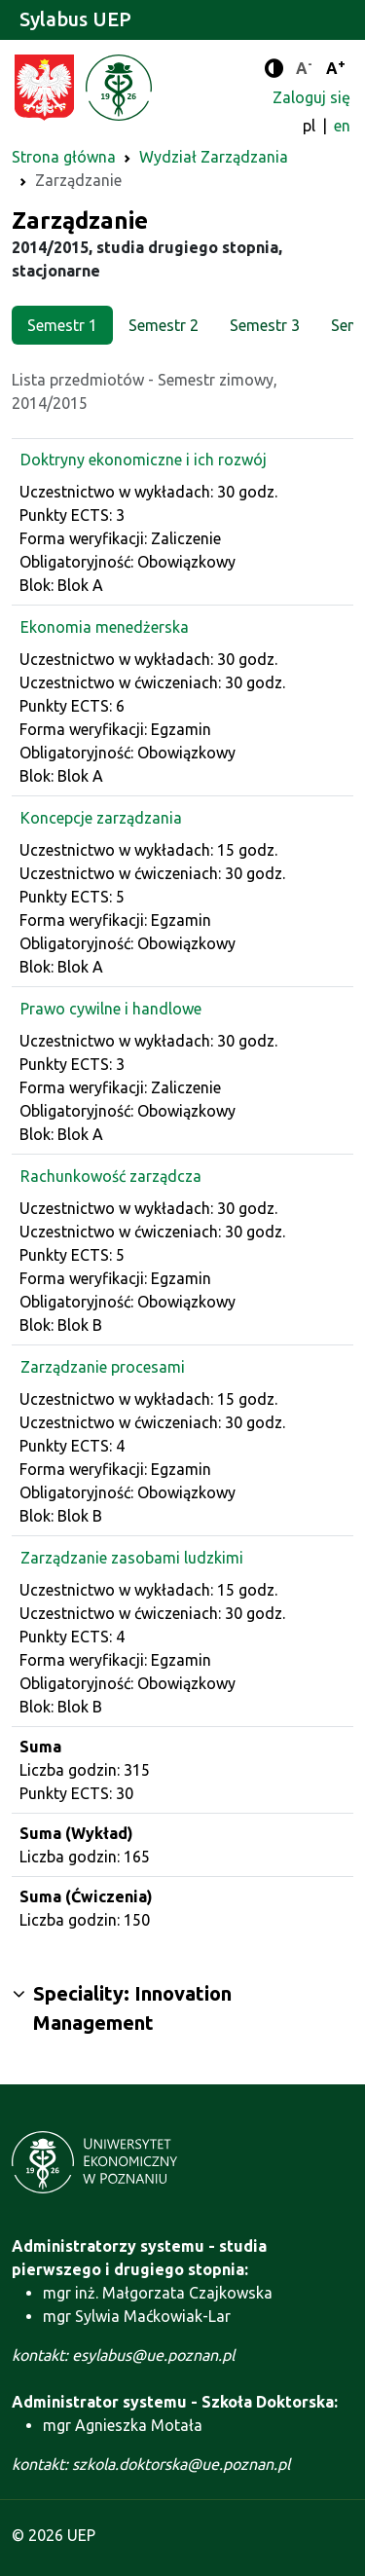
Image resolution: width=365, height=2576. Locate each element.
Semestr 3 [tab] (265, 325)
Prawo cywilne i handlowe (110, 1008)
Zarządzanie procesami (102, 1367)
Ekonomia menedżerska (104, 627)
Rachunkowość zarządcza (110, 1176)
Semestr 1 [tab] (62, 325)
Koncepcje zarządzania (101, 818)
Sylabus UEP (75, 19)
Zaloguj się (311, 97)
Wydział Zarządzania (213, 157)
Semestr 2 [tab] (163, 325)
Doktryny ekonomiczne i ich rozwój (143, 459)
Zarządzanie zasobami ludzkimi (131, 1557)
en (342, 125)
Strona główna (64, 157)
